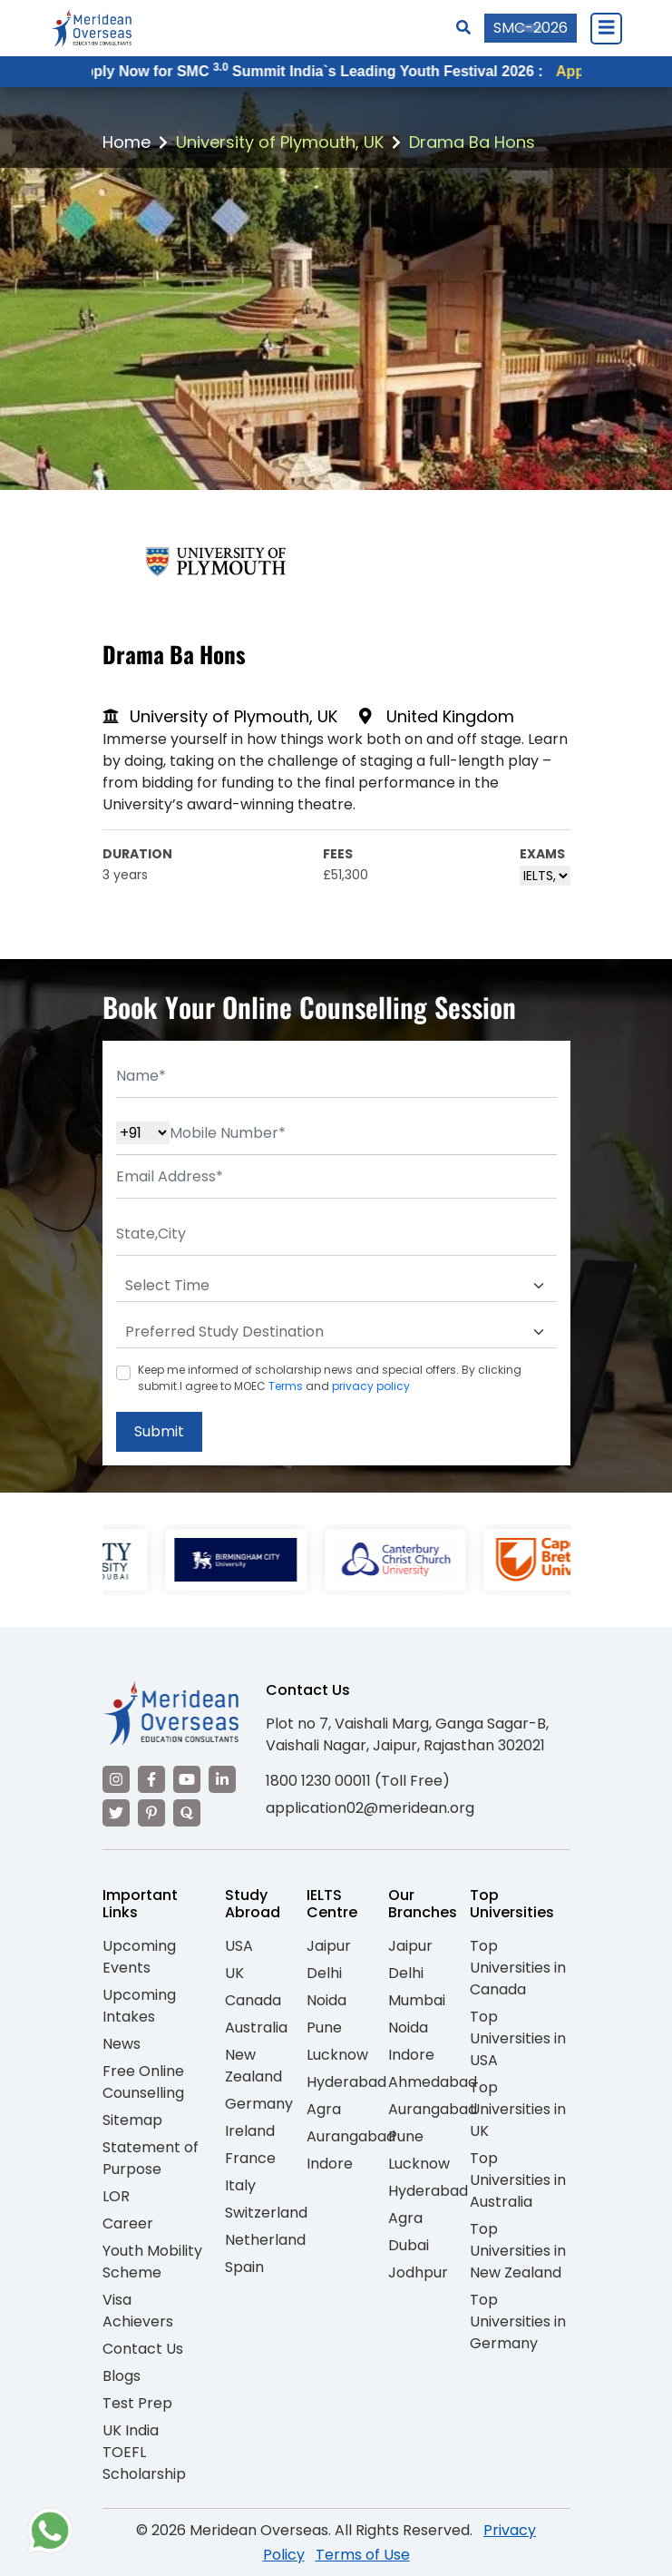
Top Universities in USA (518, 2038)
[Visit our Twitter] (116, 1813)
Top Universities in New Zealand (518, 2250)
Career (127, 2223)
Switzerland (266, 2212)
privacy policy (371, 1386)
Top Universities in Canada (518, 1967)
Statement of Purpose (150, 2158)
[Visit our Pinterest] (151, 1813)
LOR (116, 2196)
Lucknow (337, 2054)
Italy (240, 2185)
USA (239, 1945)
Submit (159, 1431)
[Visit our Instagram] (116, 1779)
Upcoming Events (139, 1956)
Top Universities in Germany (518, 2321)
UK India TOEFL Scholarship (144, 2452)
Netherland (265, 2239)
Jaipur (329, 1945)
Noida (326, 2000)
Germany (259, 2103)
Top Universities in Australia (518, 2180)
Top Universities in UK (518, 2109)
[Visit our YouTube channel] (186, 1779)
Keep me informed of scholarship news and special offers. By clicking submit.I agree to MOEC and (329, 1378)
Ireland (250, 2131)
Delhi (324, 1973)
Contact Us (142, 2348)
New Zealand (253, 2065)
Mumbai (416, 2000)
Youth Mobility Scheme (152, 2261)
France (250, 2158)
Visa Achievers (137, 2310)
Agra (324, 2109)
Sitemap (132, 2120)
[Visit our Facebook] (151, 1779)
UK (234, 1973)
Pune (324, 2027)
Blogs (121, 2375)
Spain (244, 2267)
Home (126, 142)
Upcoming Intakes (139, 2005)
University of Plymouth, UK (280, 142)
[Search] (463, 27)
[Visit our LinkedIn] (222, 1779)
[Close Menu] (605, 28)
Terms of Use (363, 2554)
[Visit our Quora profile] (186, 1813)
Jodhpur (418, 2272)
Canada (253, 2000)
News (121, 2043)
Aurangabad (351, 2136)
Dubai (408, 2245)
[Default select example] (336, 1285)
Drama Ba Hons (472, 142)
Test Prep (137, 2403)
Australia (256, 2027)
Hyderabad (346, 2082)
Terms (285, 1386)
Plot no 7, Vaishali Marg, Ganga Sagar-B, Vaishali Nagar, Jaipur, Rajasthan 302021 (407, 1734)
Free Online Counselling (143, 2082)
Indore (330, 2163)
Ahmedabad (432, 2082)
